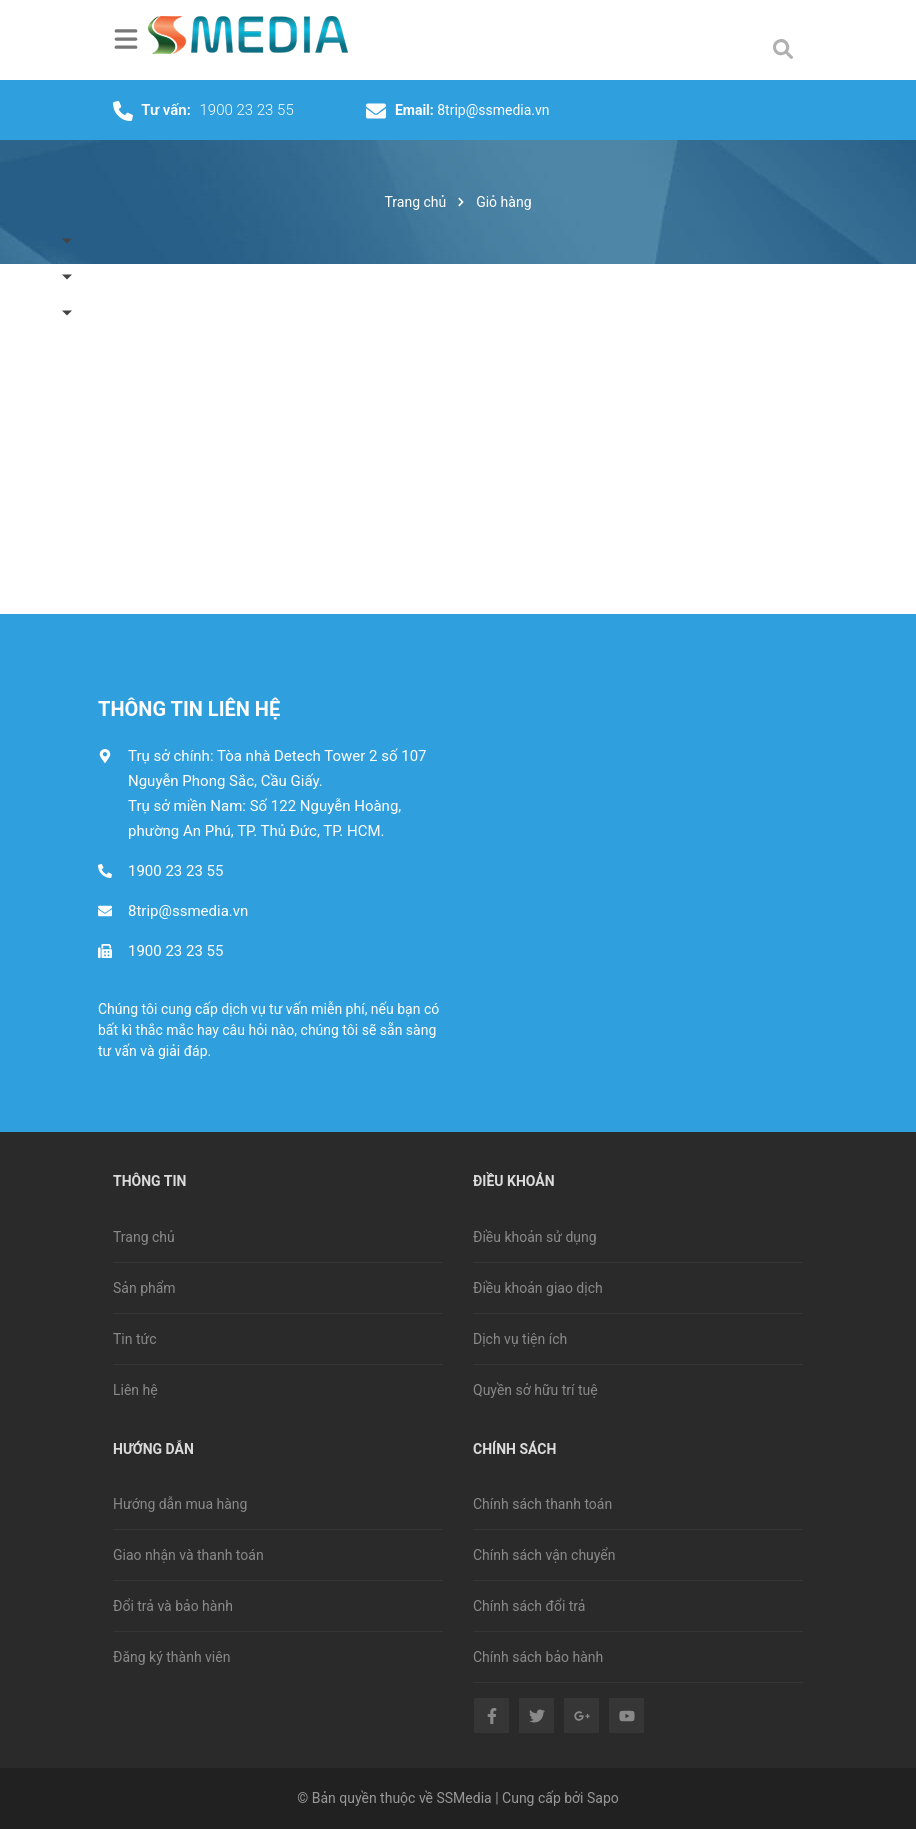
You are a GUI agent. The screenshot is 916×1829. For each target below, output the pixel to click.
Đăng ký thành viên (171, 1657)
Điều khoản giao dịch (538, 1288)
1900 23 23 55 (247, 110)
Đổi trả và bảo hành (173, 1606)
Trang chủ (144, 1237)
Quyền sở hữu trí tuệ (535, 1390)
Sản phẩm (144, 1288)
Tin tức (135, 1339)
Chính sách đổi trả (529, 1606)
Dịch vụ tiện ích (520, 1339)
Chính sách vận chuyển (544, 1555)
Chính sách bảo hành (538, 1657)
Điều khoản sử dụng (535, 1237)
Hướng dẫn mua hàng (180, 1504)
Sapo (603, 1798)
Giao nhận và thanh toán (188, 1555)
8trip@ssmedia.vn (493, 110)
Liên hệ (135, 1390)
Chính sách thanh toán (542, 1504)
